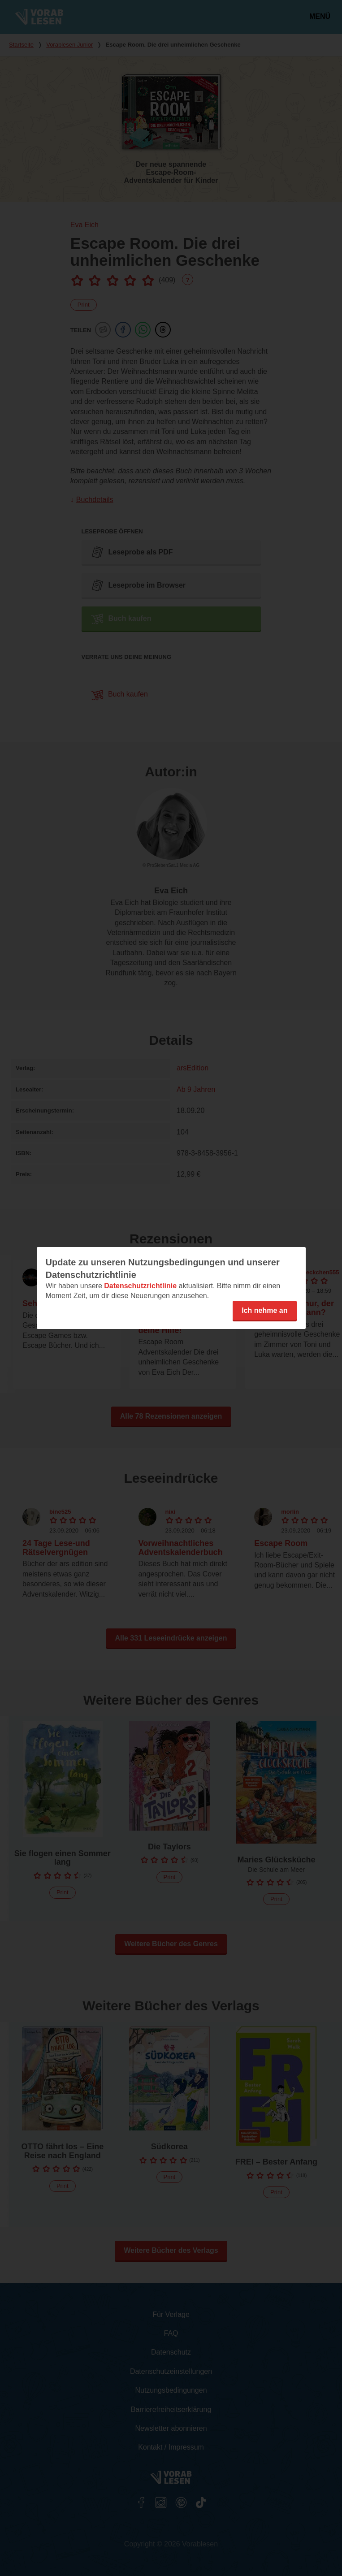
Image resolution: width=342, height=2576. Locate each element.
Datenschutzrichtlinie (140, 1286)
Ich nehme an (264, 1310)
